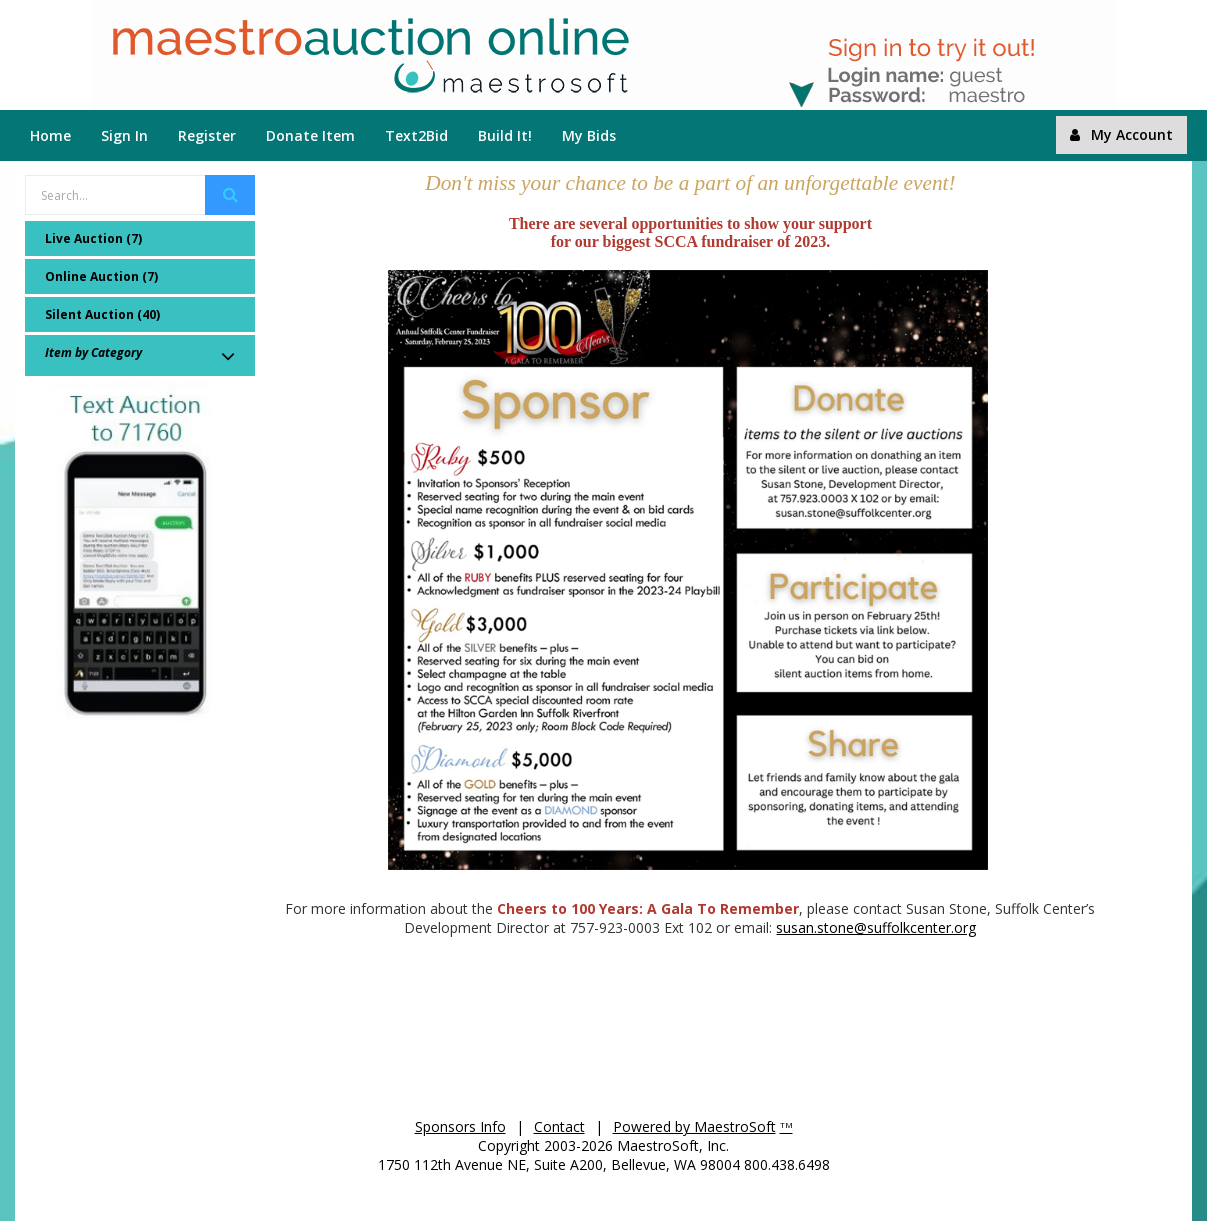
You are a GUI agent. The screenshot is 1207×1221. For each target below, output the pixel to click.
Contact (559, 1126)
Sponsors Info (460, 1126)
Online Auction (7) (101, 276)
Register (207, 135)
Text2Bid (416, 135)
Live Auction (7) (93, 238)
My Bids (589, 135)
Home (50, 135)
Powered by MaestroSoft (694, 1126)
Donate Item (310, 135)
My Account (1121, 134)
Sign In (124, 135)
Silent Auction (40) (102, 314)
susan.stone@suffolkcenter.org (876, 927)
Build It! (505, 135)
